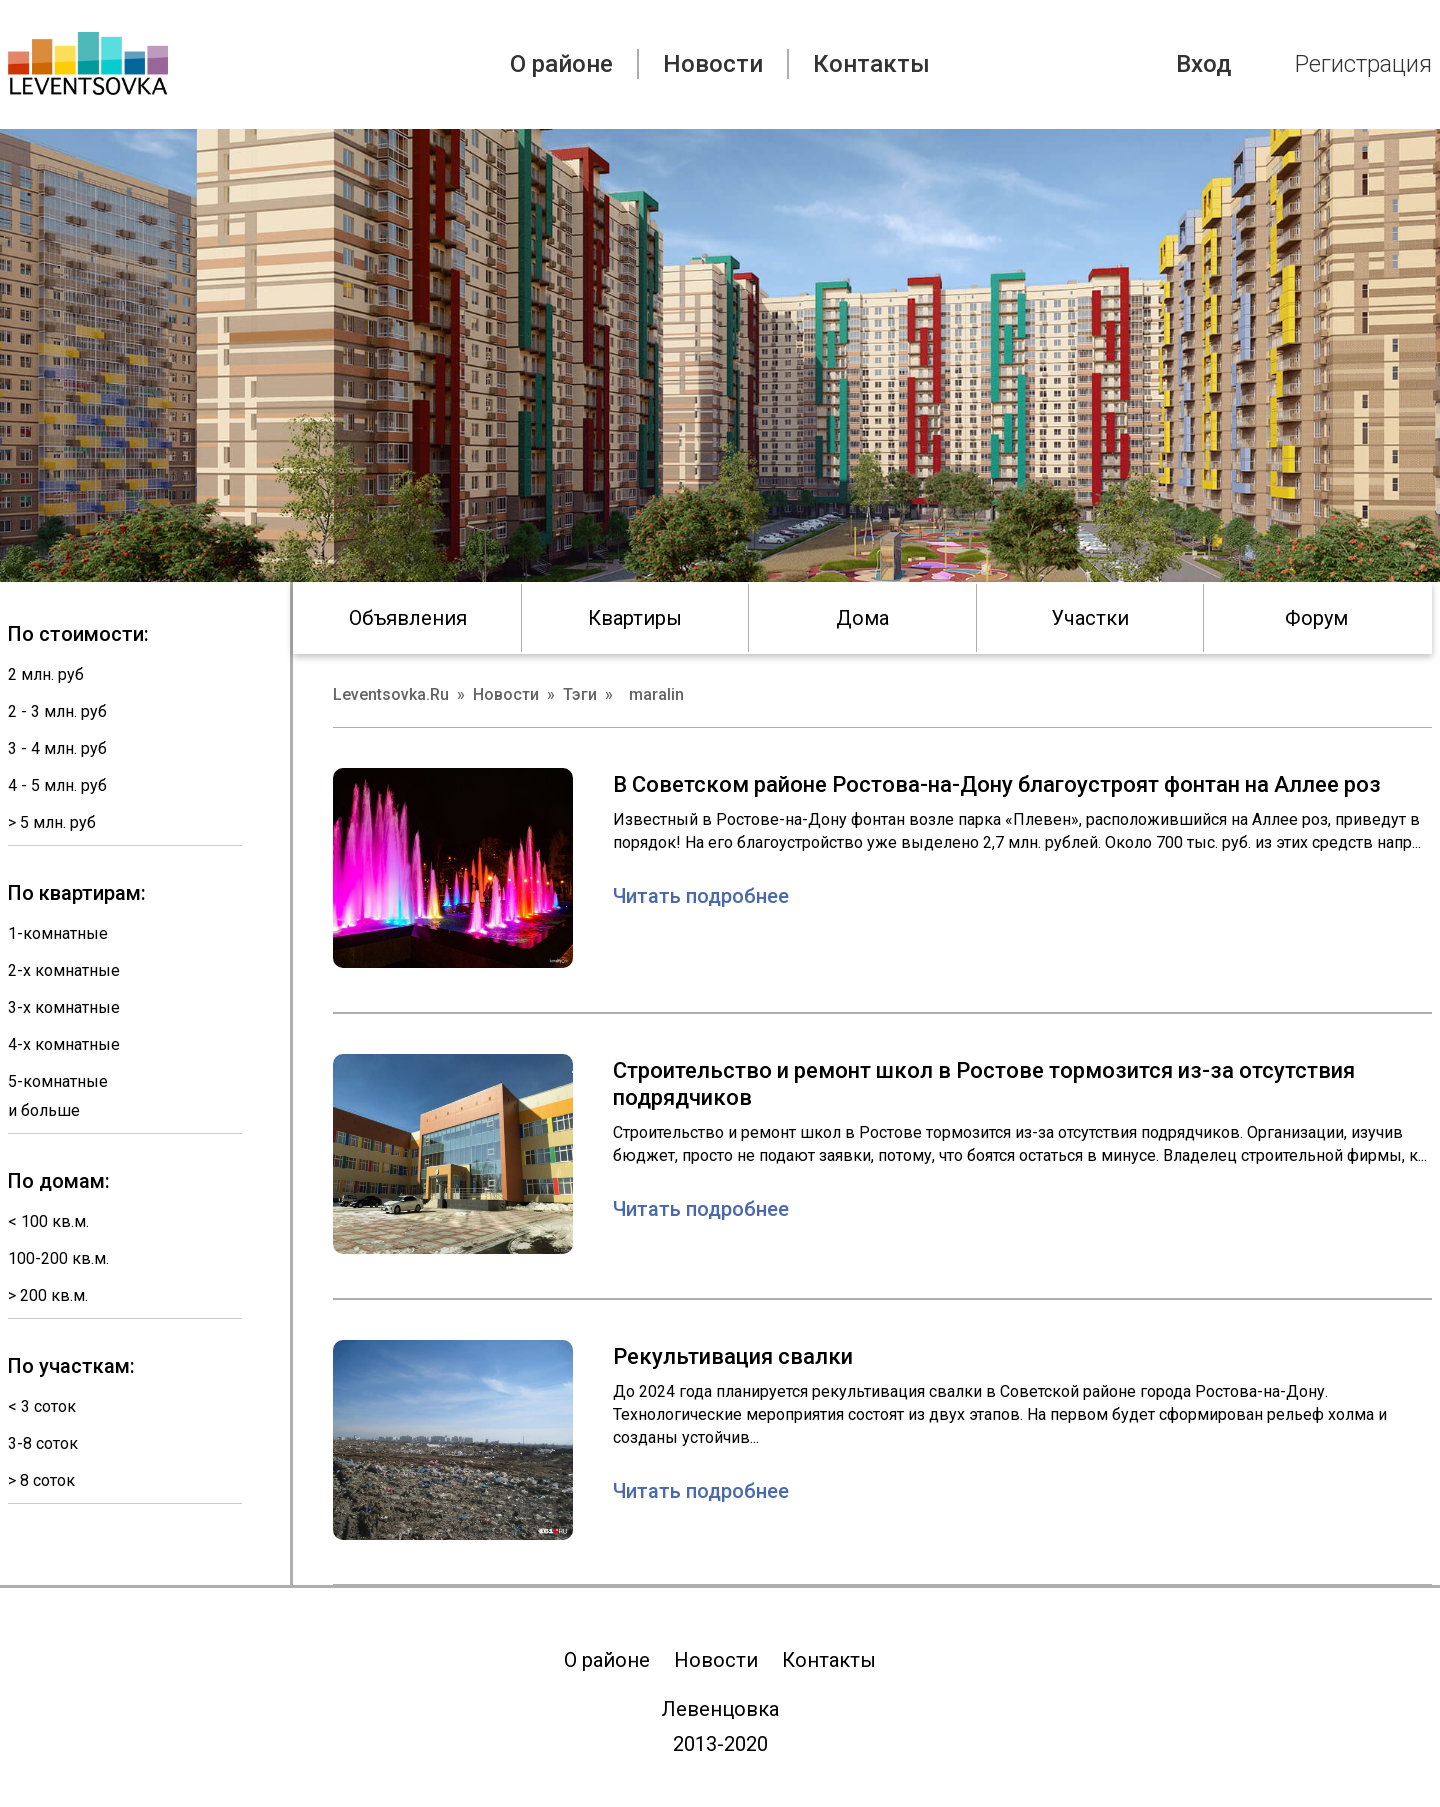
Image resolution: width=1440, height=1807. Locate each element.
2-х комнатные (64, 970)
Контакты (871, 64)
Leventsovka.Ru (391, 694)
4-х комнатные (64, 1044)
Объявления (408, 618)
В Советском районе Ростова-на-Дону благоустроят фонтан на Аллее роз (997, 784)
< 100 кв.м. (48, 1221)
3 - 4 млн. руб (57, 748)
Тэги (580, 694)
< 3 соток (42, 1406)
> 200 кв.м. (48, 1295)
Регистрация (1363, 64)
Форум (1316, 618)
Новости (713, 64)
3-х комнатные (64, 1007)
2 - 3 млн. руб (57, 711)
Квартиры (635, 618)
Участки (1090, 618)
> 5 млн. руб (52, 822)
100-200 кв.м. (58, 1258)
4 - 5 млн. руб (57, 785)
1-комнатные (58, 933)
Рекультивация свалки (733, 1356)
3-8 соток (43, 1443)
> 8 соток (41, 1480)
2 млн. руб (46, 674)
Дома (862, 618)
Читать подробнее (701, 896)
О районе (561, 64)
